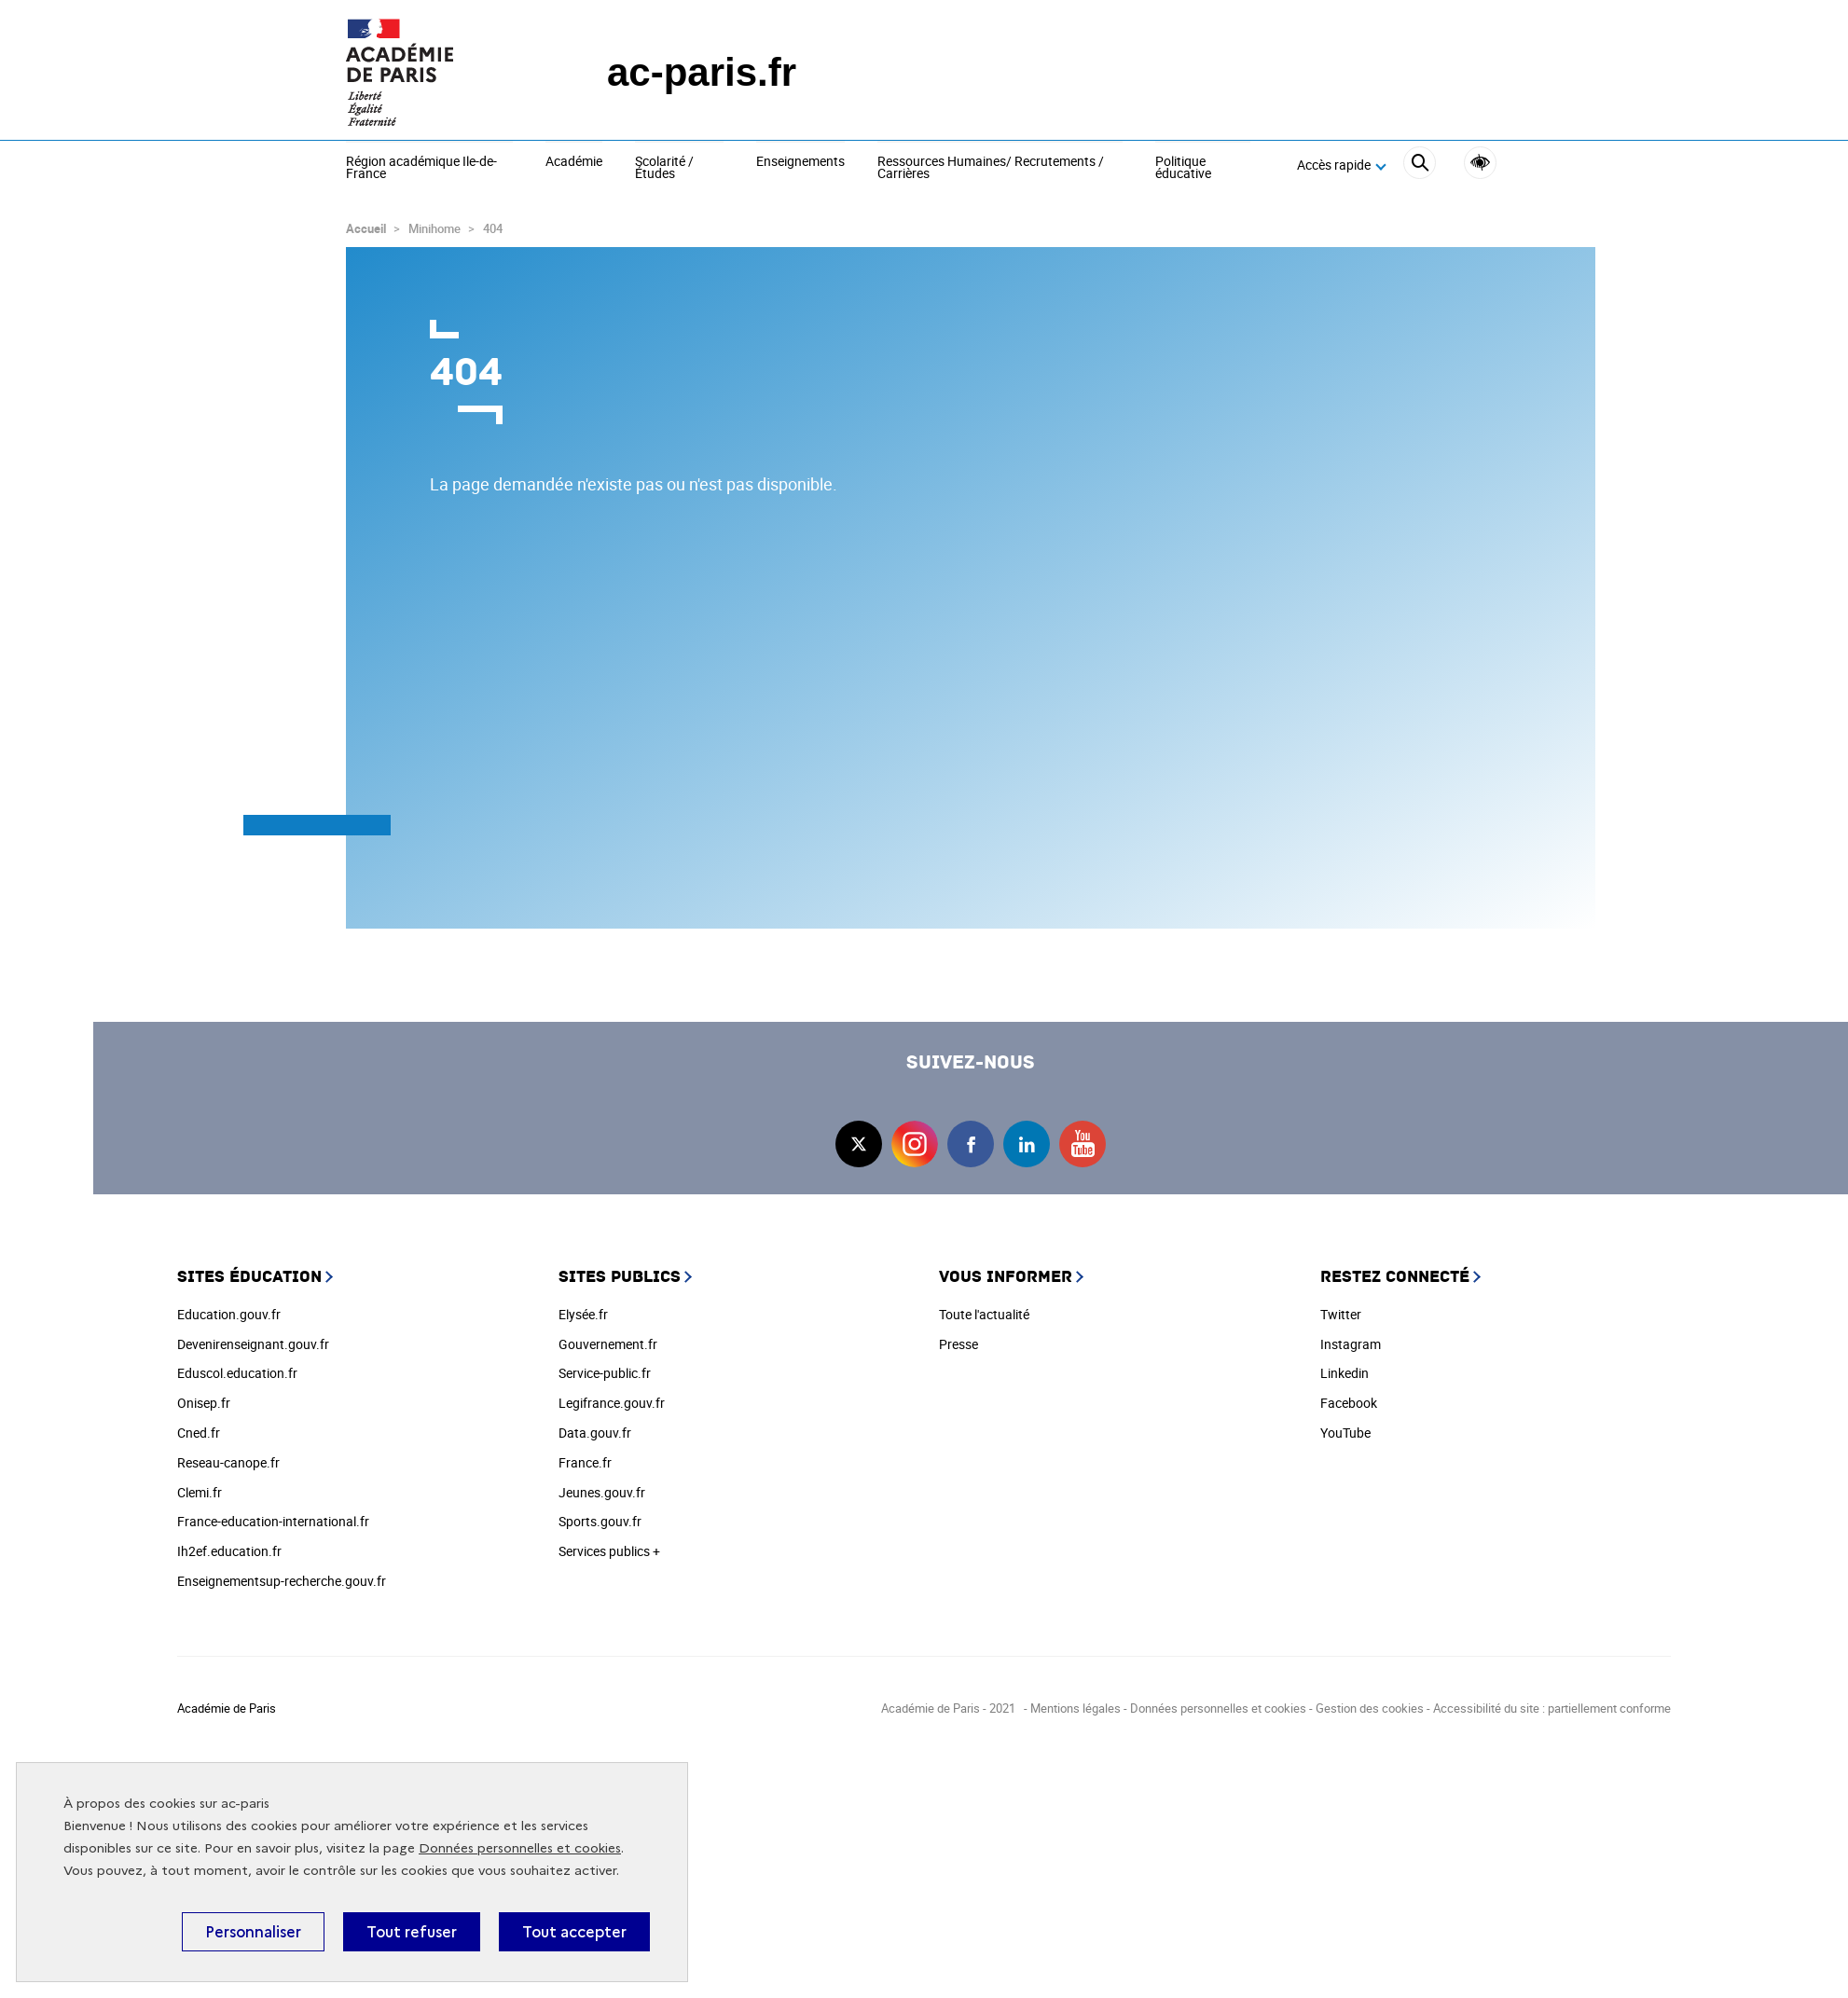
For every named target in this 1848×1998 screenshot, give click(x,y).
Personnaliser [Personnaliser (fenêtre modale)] (253, 1932)
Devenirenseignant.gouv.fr (253, 1344)
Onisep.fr (203, 1403)
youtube (1082, 1144)
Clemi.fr (199, 1492)
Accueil (366, 228)
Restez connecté (1394, 1277)
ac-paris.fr (701, 72)
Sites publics (620, 1277)
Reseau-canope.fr (228, 1462)
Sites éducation (249, 1277)
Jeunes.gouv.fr (602, 1492)
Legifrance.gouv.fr (612, 1403)
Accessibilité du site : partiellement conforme (1552, 1708)
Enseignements (800, 162)
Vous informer (1005, 1277)
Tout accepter (574, 1932)
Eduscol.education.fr (237, 1373)
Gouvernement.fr (608, 1344)
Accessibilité (1480, 162)
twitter (858, 1144)
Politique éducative (1183, 168)
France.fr (585, 1462)
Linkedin (1344, 1373)
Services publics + (609, 1551)
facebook (970, 1144)
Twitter (1340, 1314)
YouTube (1345, 1432)
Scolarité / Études (664, 168)
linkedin (1026, 1144)
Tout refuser (411, 1932)
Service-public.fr (605, 1373)
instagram (914, 1144)
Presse (958, 1344)
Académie (573, 162)
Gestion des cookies (1370, 1708)
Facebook (1348, 1403)
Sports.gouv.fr (600, 1521)
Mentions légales (1075, 1708)
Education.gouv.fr (229, 1314)
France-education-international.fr (273, 1521)
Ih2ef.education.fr (229, 1551)
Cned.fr (198, 1432)
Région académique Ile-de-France (421, 168)
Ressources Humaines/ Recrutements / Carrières (990, 168)
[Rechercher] (1419, 165)
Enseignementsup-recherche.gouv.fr (281, 1581)
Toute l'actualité (984, 1314)
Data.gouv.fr (595, 1432)
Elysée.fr (583, 1314)
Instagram (1350, 1344)
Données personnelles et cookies (520, 1848)
